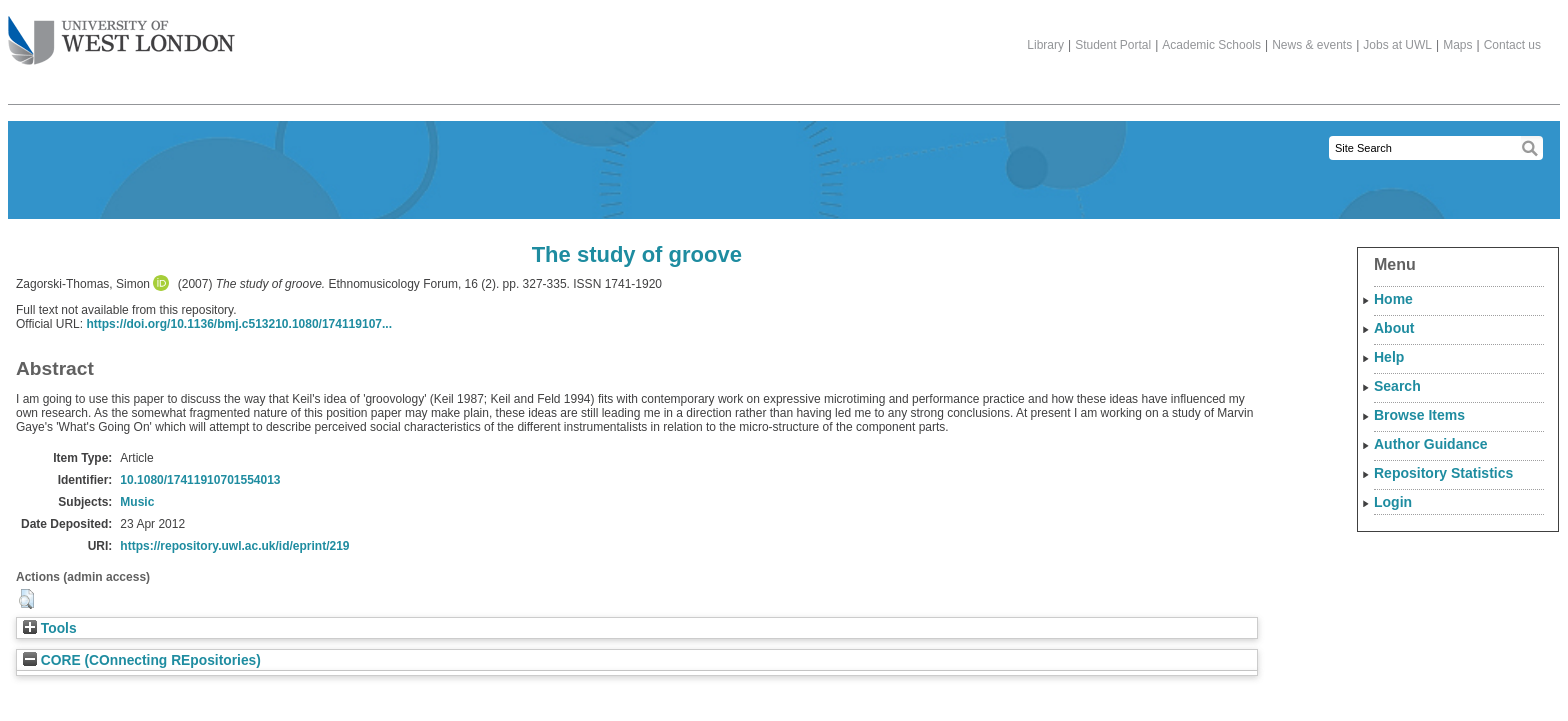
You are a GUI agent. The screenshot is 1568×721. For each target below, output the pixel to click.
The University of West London (121, 33)
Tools (50, 628)
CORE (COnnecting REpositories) (142, 660)
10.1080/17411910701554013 (200, 480)
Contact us (1512, 45)
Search (1397, 386)
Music (137, 502)
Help (1389, 357)
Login (1393, 502)
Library (1045, 45)
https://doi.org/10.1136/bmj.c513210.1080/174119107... (239, 324)
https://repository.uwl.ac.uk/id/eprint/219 (234, 546)
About (1394, 328)
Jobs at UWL (1397, 45)
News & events (1312, 45)
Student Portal (1113, 45)
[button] (26, 599)
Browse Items (1419, 415)
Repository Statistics (1443, 473)
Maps (1457, 45)
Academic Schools (1211, 45)
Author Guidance (1431, 444)
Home (1393, 299)
